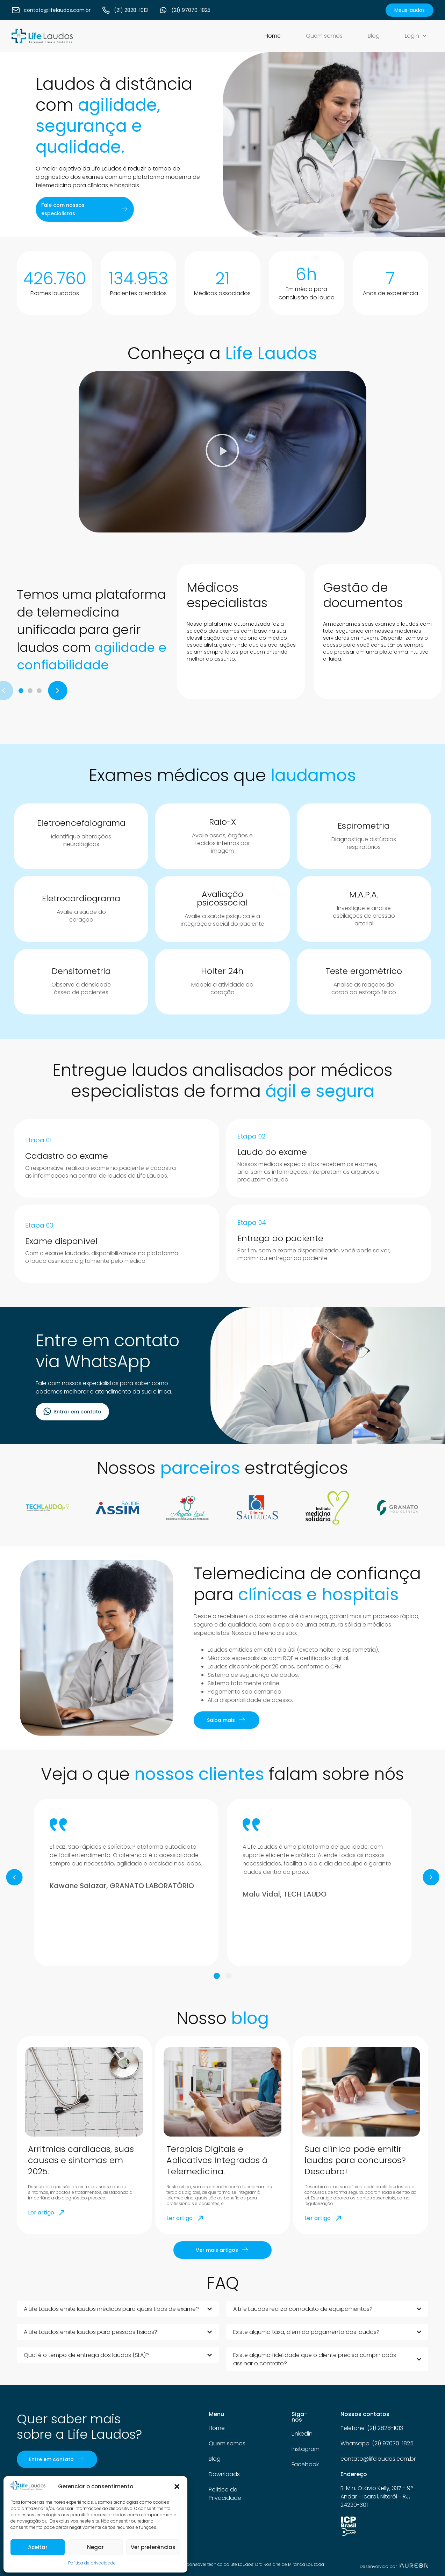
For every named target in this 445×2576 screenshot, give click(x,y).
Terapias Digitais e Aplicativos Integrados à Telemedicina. (217, 2160)
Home (273, 36)
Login (415, 35)
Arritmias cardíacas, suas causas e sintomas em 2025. (81, 2160)
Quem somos (324, 36)
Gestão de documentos (363, 595)
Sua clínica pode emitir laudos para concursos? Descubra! (355, 2160)
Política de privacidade (92, 2563)
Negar (95, 2547)
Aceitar (38, 2547)
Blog (374, 36)
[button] (176, 2486)
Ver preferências (153, 2547)
